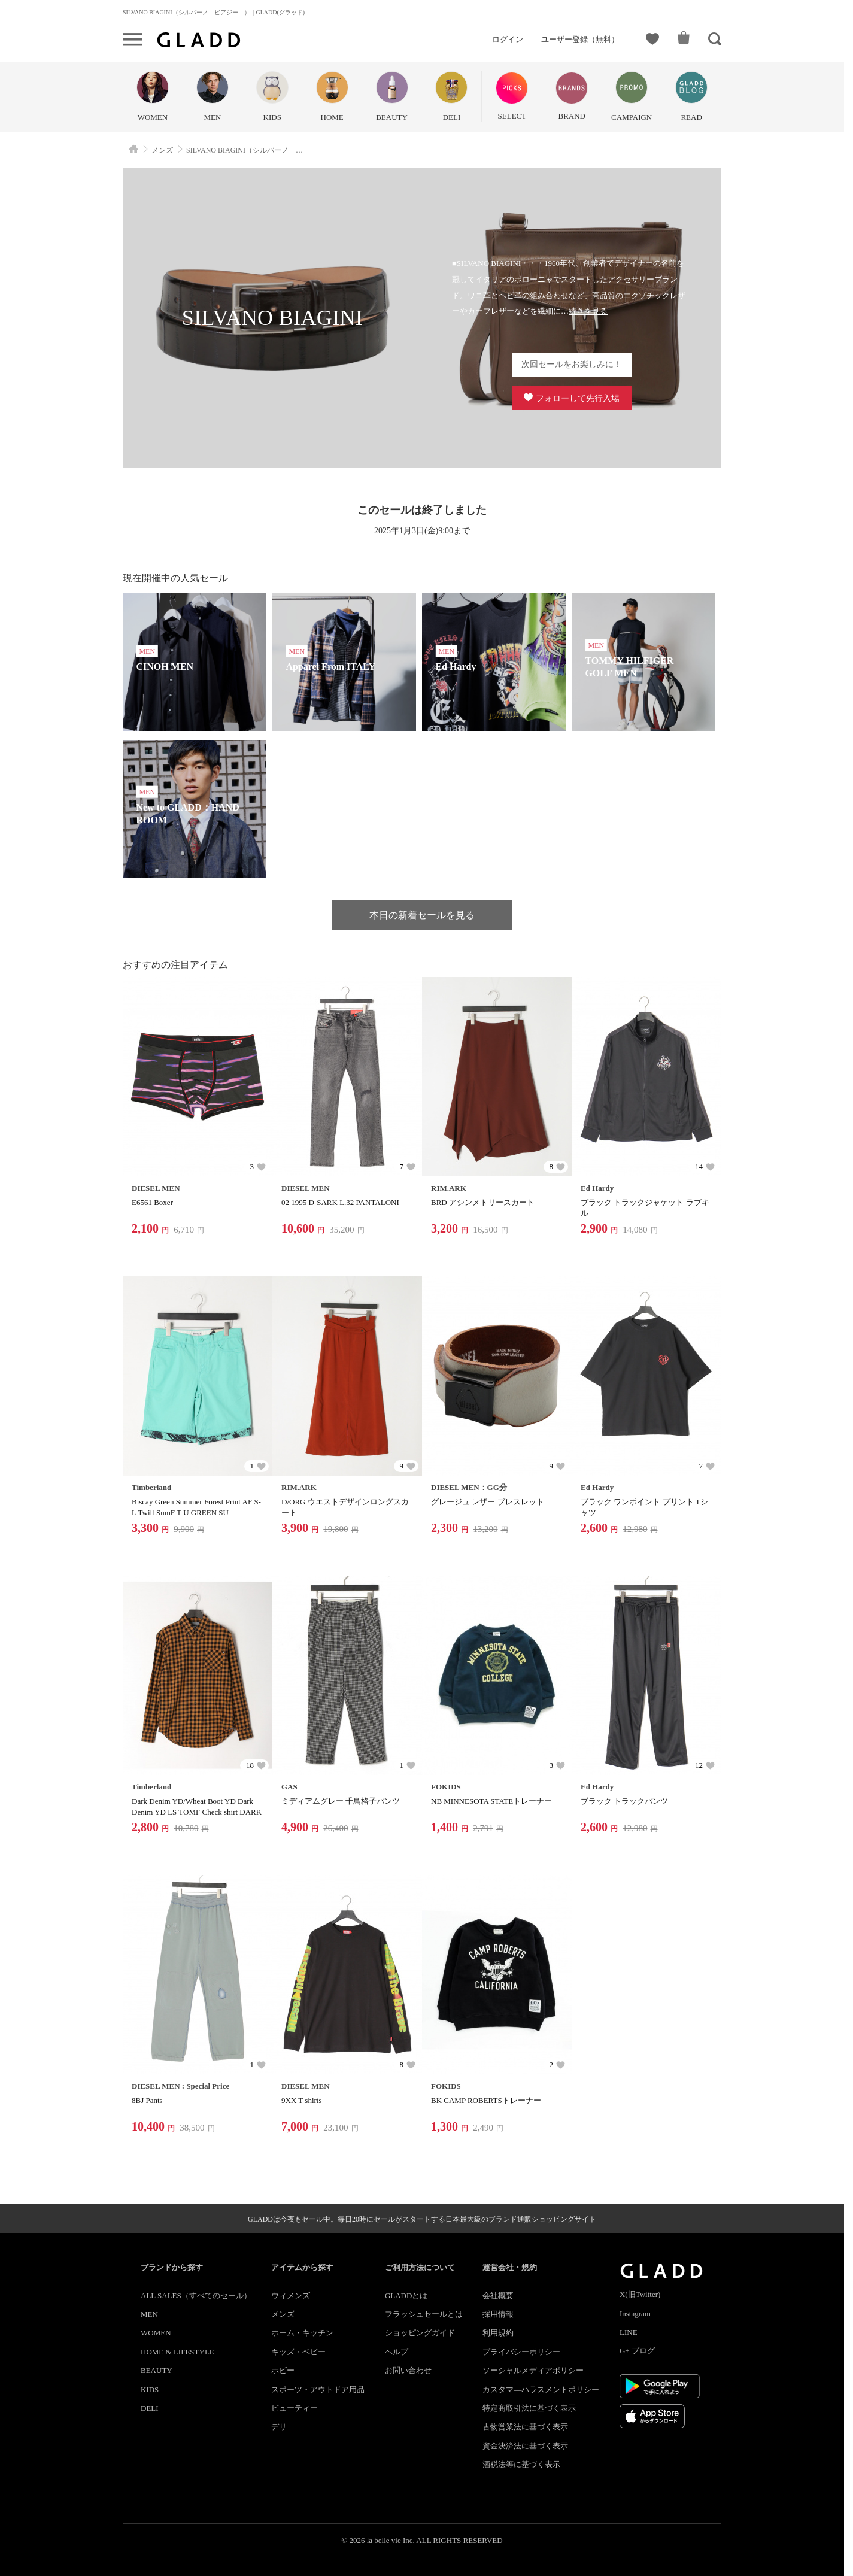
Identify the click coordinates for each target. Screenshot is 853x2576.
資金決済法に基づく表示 (525, 2445)
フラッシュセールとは (424, 2314)
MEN (149, 2314)
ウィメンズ (290, 2295)
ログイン (507, 39)
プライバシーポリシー (521, 2351)
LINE (629, 2332)
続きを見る (588, 311)
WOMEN (156, 2332)
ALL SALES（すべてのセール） (196, 2295)
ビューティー (294, 2408)
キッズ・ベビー (298, 2351)
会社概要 (498, 2295)
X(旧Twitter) (640, 2294)
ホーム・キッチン (302, 2332)
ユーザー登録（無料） (580, 39)
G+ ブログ (637, 2350)
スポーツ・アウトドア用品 (318, 2389)
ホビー (283, 2370)
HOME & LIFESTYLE (177, 2351)
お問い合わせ (408, 2370)
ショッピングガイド (420, 2332)
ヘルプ (396, 2351)
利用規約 (498, 2332)
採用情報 (498, 2314)
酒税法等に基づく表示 (521, 2464)
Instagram (635, 2313)
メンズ (283, 2314)
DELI (150, 2408)
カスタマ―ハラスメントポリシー (540, 2389)
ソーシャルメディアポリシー (533, 2370)
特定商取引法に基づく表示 (529, 2408)
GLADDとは (406, 2295)
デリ (279, 2426)
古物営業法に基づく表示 (525, 2426)
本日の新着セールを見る (422, 915)
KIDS (150, 2389)
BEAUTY (156, 2370)
